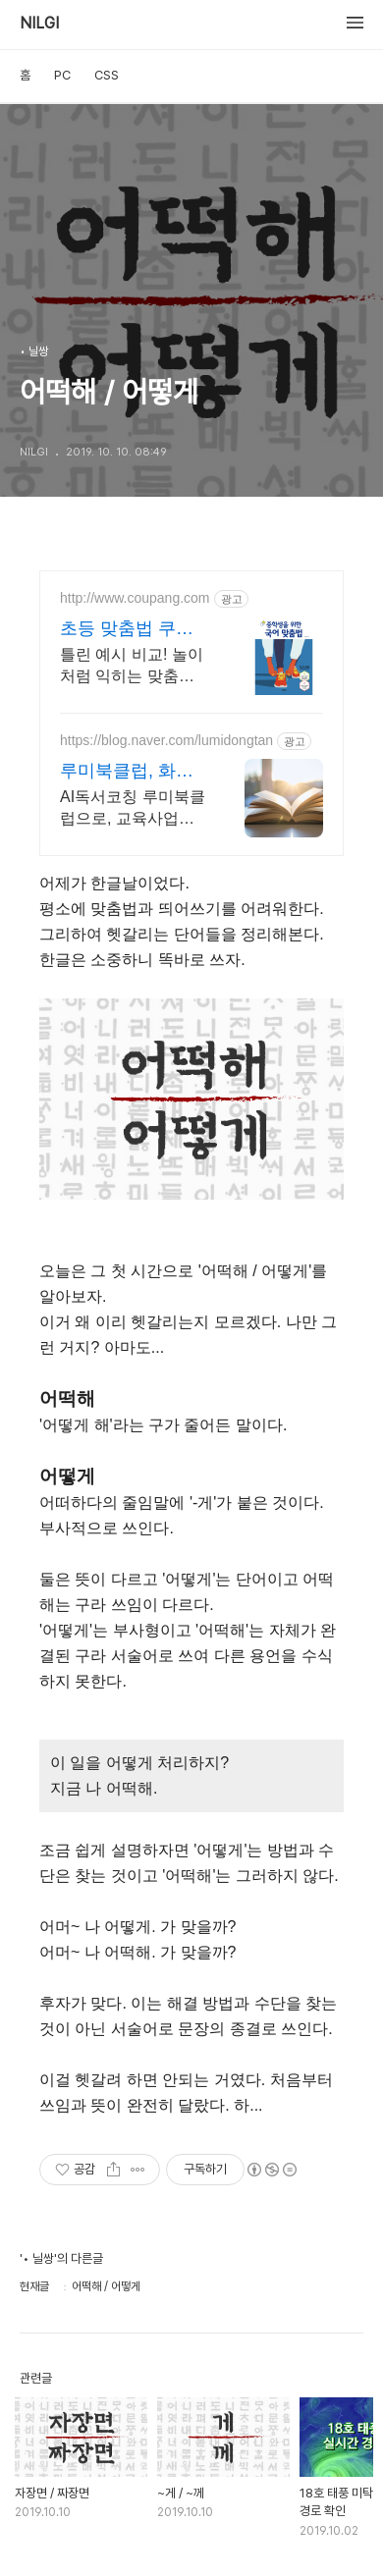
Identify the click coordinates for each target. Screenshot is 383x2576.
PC (62, 75)
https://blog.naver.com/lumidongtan (166, 740)
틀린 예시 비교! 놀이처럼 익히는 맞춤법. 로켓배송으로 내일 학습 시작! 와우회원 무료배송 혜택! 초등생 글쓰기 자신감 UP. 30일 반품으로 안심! (131, 666)
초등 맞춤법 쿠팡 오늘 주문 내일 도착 (129, 629)
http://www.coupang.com (135, 598)
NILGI (39, 23)
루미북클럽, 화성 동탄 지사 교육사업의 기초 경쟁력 (126, 771)
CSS (106, 75)
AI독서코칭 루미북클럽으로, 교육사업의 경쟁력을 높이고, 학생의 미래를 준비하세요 (132, 809)
